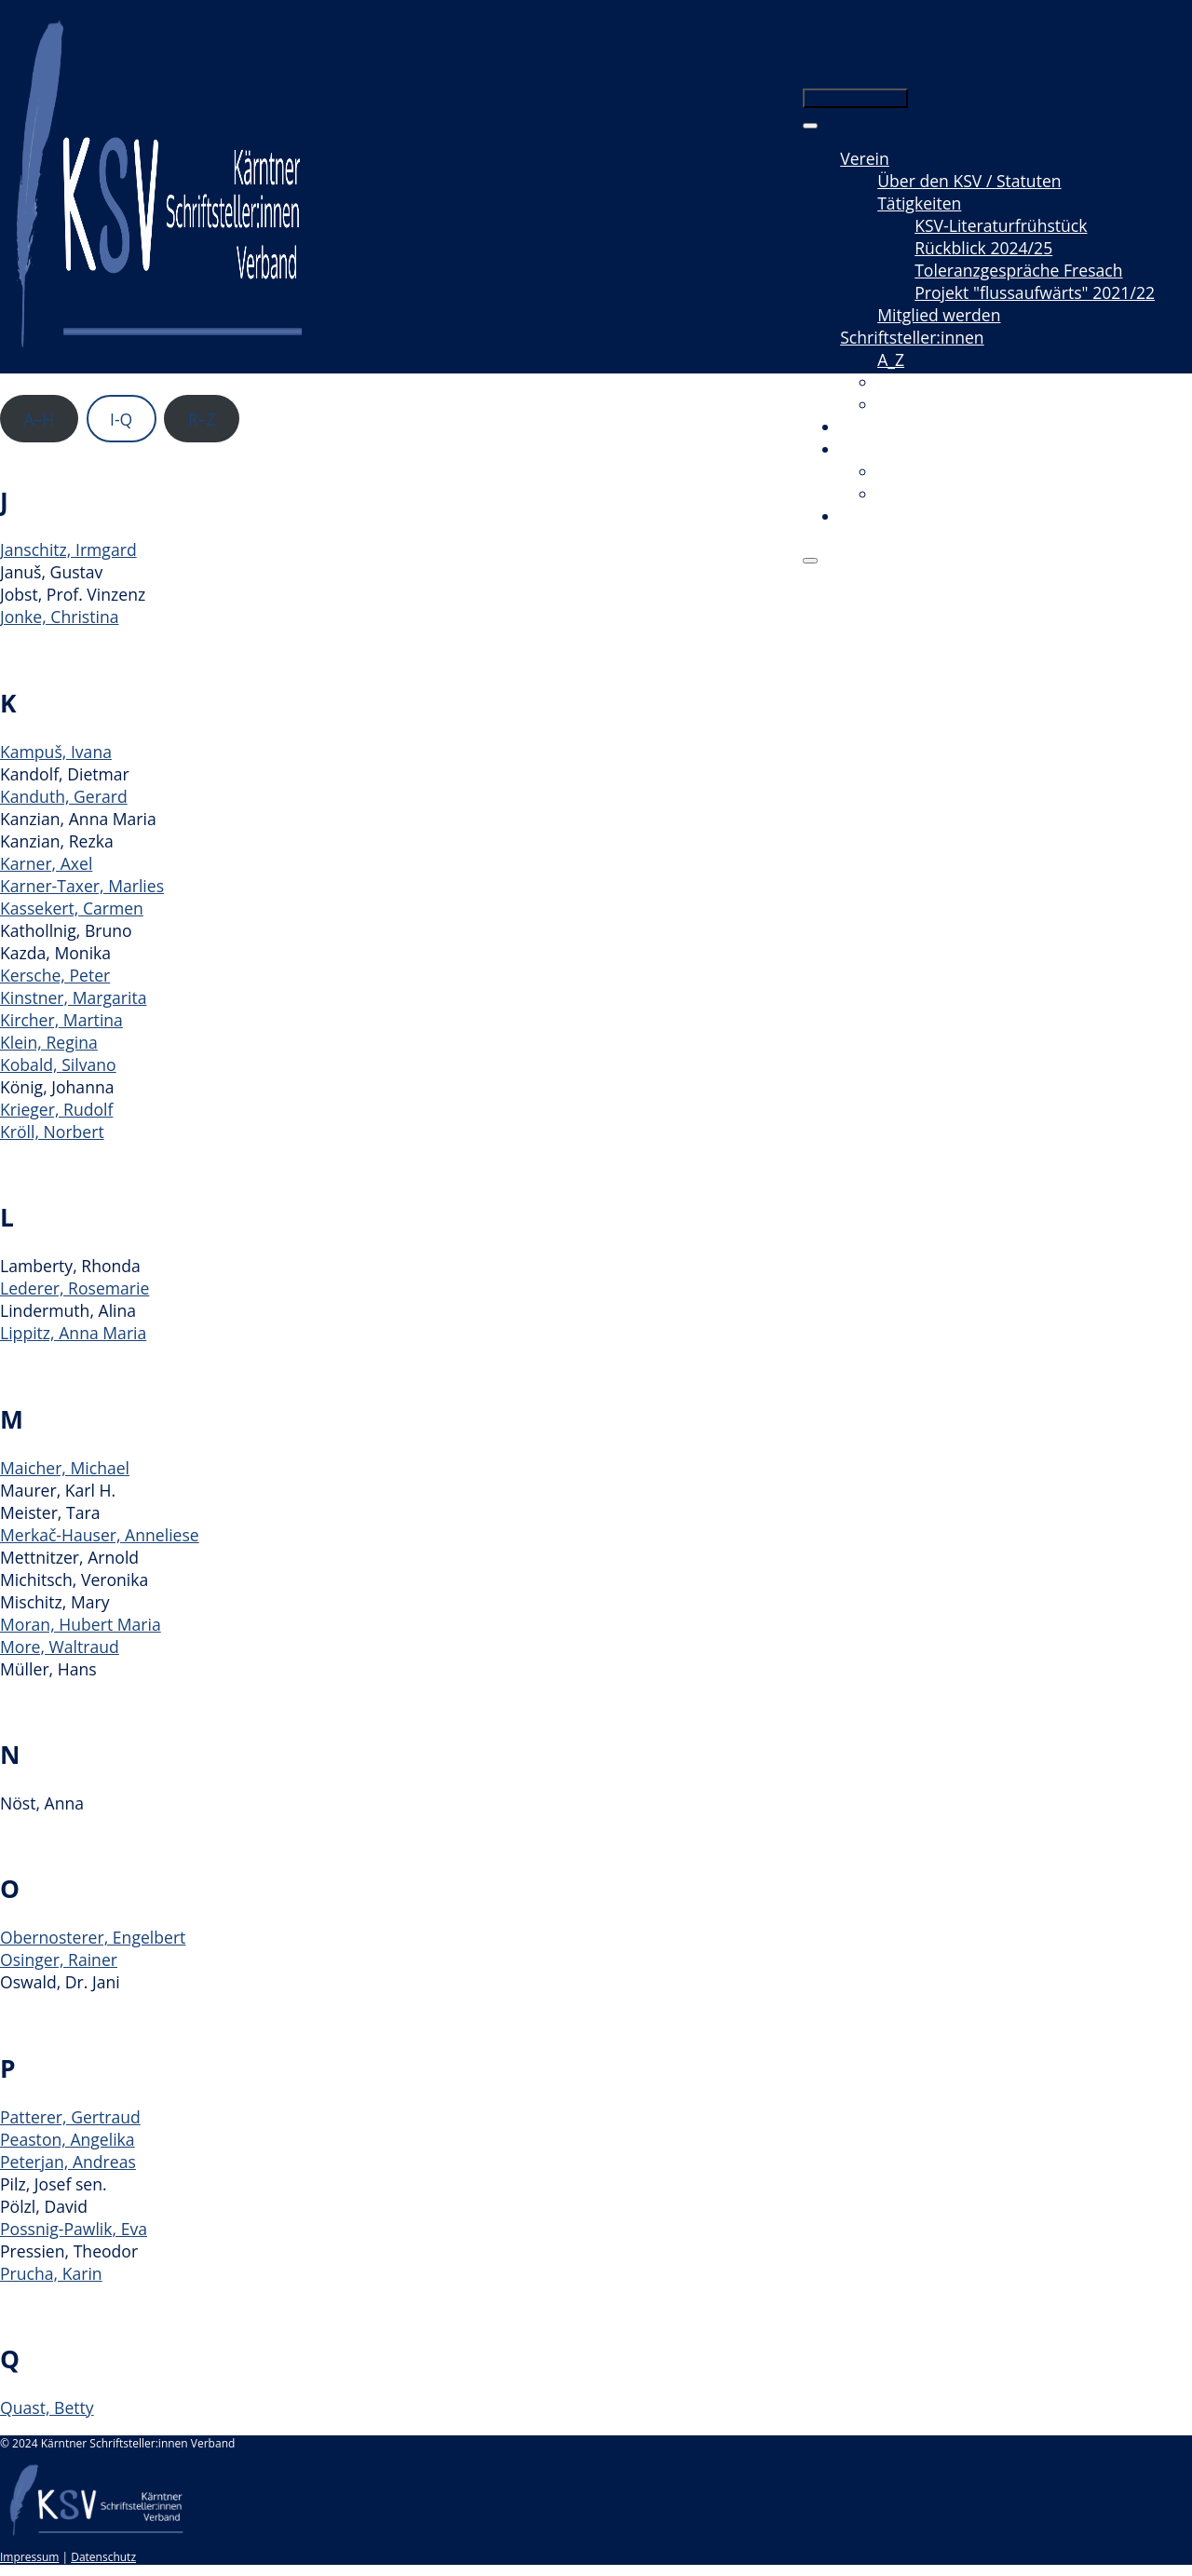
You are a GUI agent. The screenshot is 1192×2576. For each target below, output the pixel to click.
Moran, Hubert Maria (80, 1624)
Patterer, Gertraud (70, 2117)
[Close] (810, 560)
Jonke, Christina (59, 616)
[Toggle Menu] (810, 126)
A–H (38, 419)
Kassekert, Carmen (71, 908)
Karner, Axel (46, 863)
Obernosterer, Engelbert (92, 1937)
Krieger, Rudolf (56, 1109)
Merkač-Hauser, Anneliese (99, 1535)
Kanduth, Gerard (64, 796)
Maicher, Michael (64, 1468)
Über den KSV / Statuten (969, 180)
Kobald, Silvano (58, 1064)
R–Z (202, 419)
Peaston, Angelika (67, 2139)
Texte (898, 382)
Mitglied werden (938, 315)
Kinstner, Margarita (73, 997)
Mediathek (880, 449)
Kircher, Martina (61, 1020)
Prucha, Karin (51, 2273)
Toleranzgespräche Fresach (1018, 270)
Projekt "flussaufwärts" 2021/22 (1034, 292)
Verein (864, 158)
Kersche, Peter (55, 975)
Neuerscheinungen (950, 404)
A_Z (890, 359)
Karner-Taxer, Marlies (82, 885)
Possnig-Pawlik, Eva (73, 2228)
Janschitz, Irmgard (68, 549)
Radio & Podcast (939, 493)
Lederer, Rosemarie (74, 1288)
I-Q (121, 419)
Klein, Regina (49, 1042)
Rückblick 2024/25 (983, 248)
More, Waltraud (59, 1646)
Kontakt (870, 516)
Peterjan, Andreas (68, 2161)
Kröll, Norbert (52, 1131)
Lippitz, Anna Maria (73, 1333)
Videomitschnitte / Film (964, 471)
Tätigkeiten (919, 203)
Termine (871, 426)
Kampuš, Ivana (56, 751)
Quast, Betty (47, 2407)
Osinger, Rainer (58, 1959)
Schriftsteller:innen (912, 337)
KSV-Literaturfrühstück (1000, 225)
